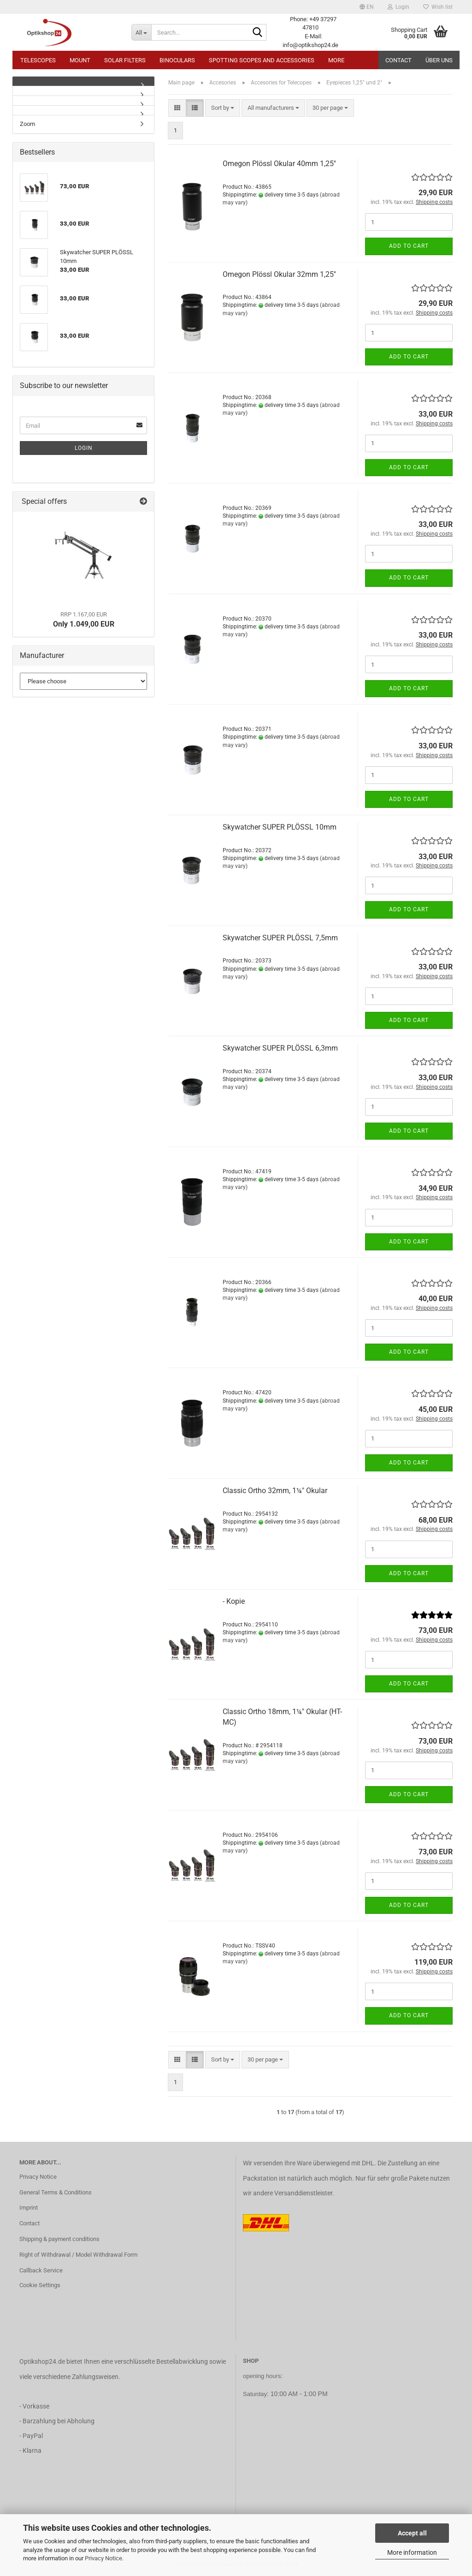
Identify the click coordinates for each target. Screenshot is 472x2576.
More (336, 60)
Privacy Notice (103, 2558)
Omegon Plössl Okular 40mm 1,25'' (279, 163)
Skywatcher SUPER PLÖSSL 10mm (279, 827)
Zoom (27, 123)
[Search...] (141, 32)
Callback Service (41, 2270)
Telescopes (38, 60)
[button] (367, 7)
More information (412, 2552)
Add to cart (409, 246)
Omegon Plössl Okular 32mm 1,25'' (279, 274)
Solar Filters (125, 60)
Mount (80, 60)
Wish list (438, 7)
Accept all (412, 2533)
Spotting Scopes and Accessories (261, 60)
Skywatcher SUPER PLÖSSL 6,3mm (280, 1048)
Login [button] (398, 7)
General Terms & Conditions (55, 2192)
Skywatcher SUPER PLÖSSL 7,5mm (280, 937)
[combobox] (222, 108)
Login (84, 448)
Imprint (28, 2207)
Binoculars (177, 60)
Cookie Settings (39, 2285)
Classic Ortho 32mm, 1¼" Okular (275, 1490)
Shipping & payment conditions (59, 2238)
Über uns (439, 60)
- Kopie (234, 1601)
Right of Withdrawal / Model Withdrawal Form (78, 2254)
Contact (398, 60)
